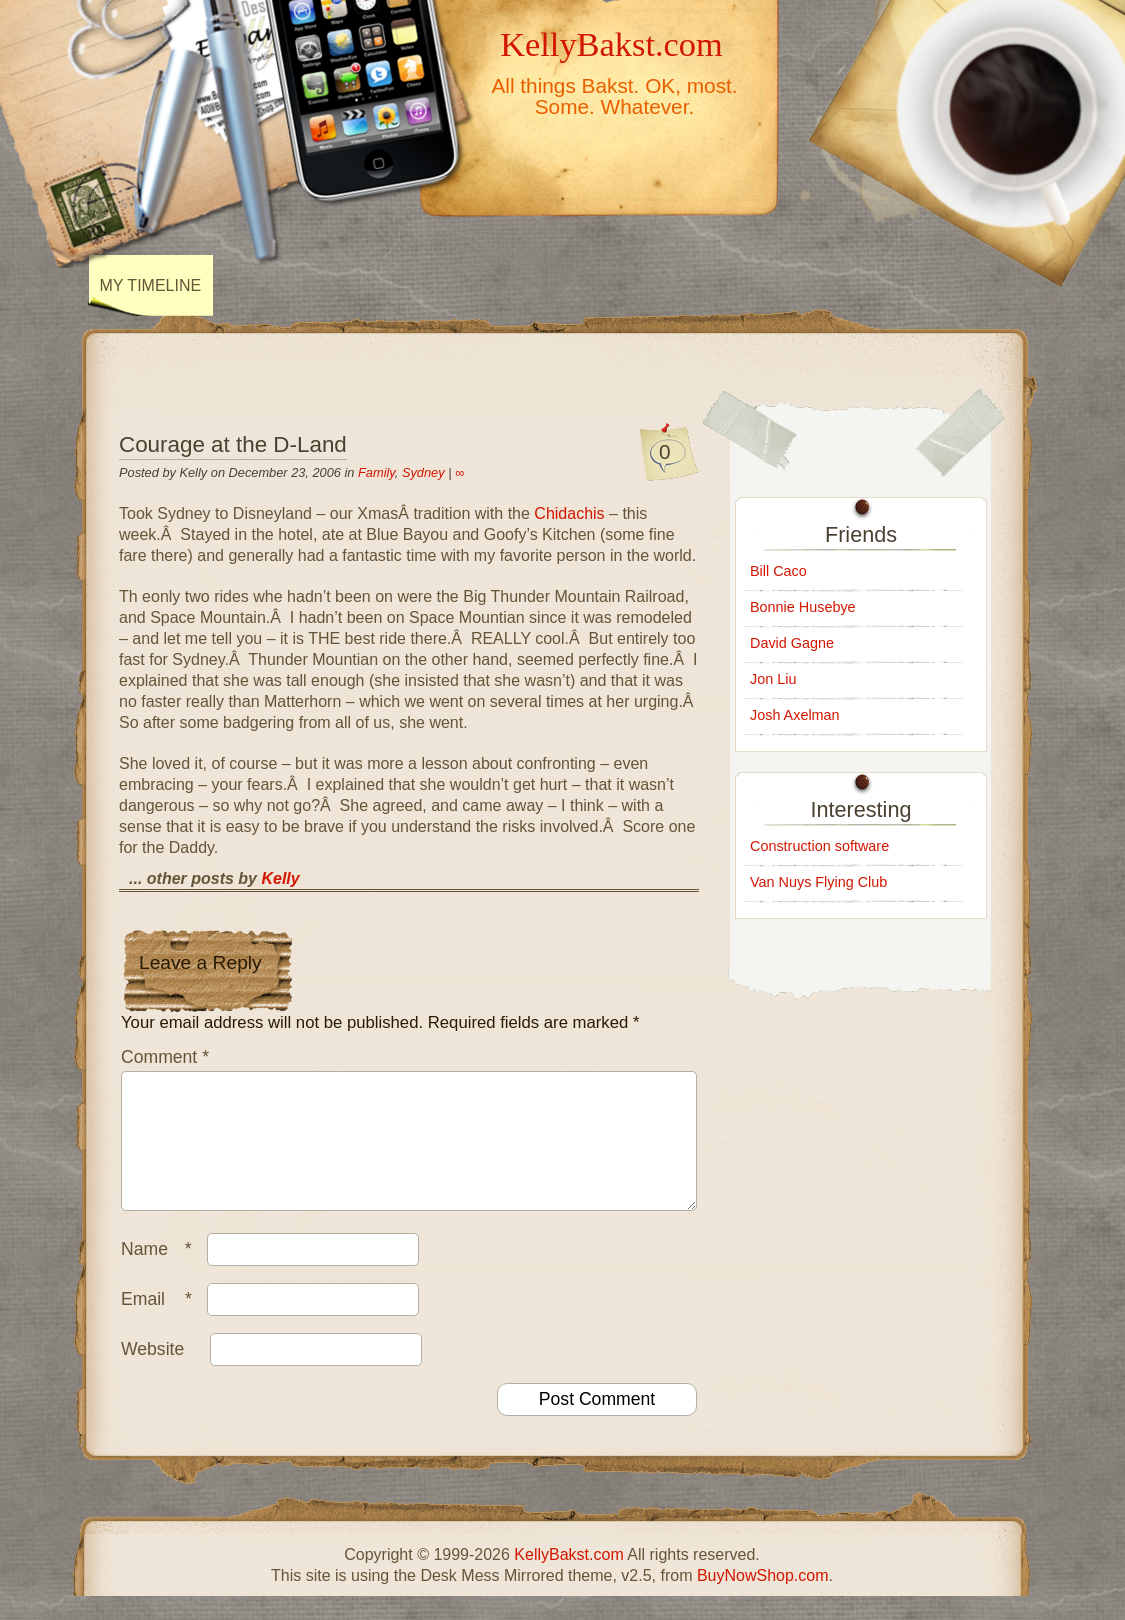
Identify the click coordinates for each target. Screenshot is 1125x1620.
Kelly (280, 878)
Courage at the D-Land (233, 444)
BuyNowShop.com (763, 1599)
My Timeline (151, 285)
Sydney (423, 472)
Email (161, 1323)
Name (161, 1273)
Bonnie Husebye (803, 607)
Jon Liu (773, 679)
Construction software (819, 846)
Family (376, 472)
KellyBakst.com (611, 44)
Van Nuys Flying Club (818, 882)
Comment (165, 1057)
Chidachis (569, 513)
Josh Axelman (795, 715)
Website (152, 1373)
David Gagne (792, 643)
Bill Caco (778, 571)
